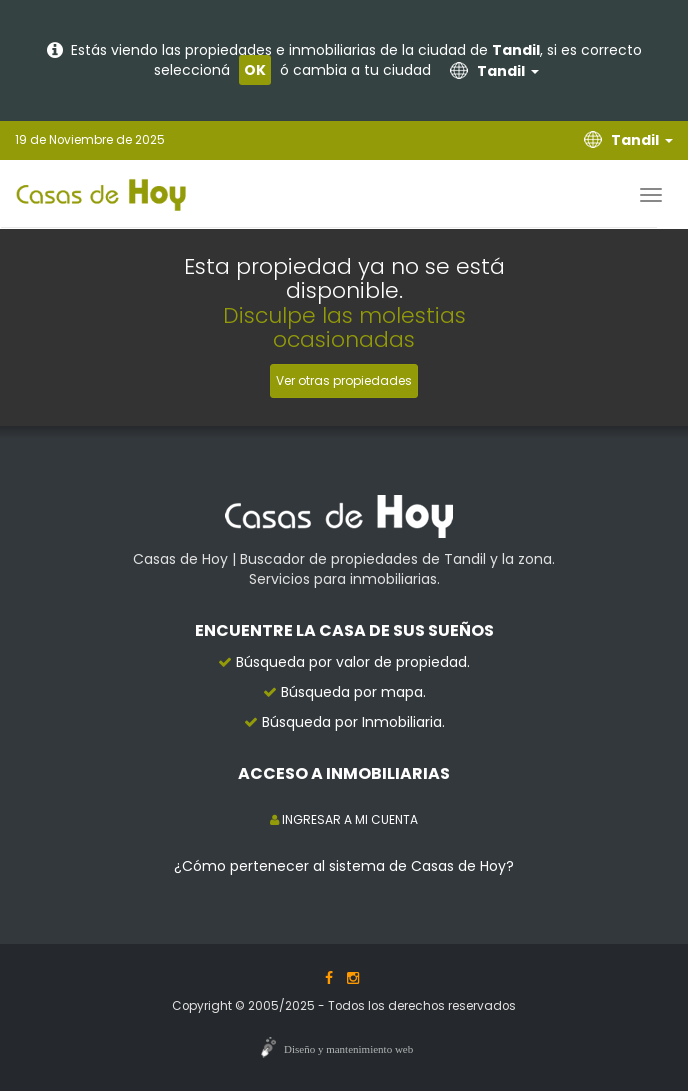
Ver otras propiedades (344, 380)
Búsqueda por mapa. (353, 692)
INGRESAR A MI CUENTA (344, 819)
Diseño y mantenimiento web (348, 1049)
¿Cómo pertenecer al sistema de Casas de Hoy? (344, 866)
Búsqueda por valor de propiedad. (353, 662)
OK (255, 70)
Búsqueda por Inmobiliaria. (353, 722)
